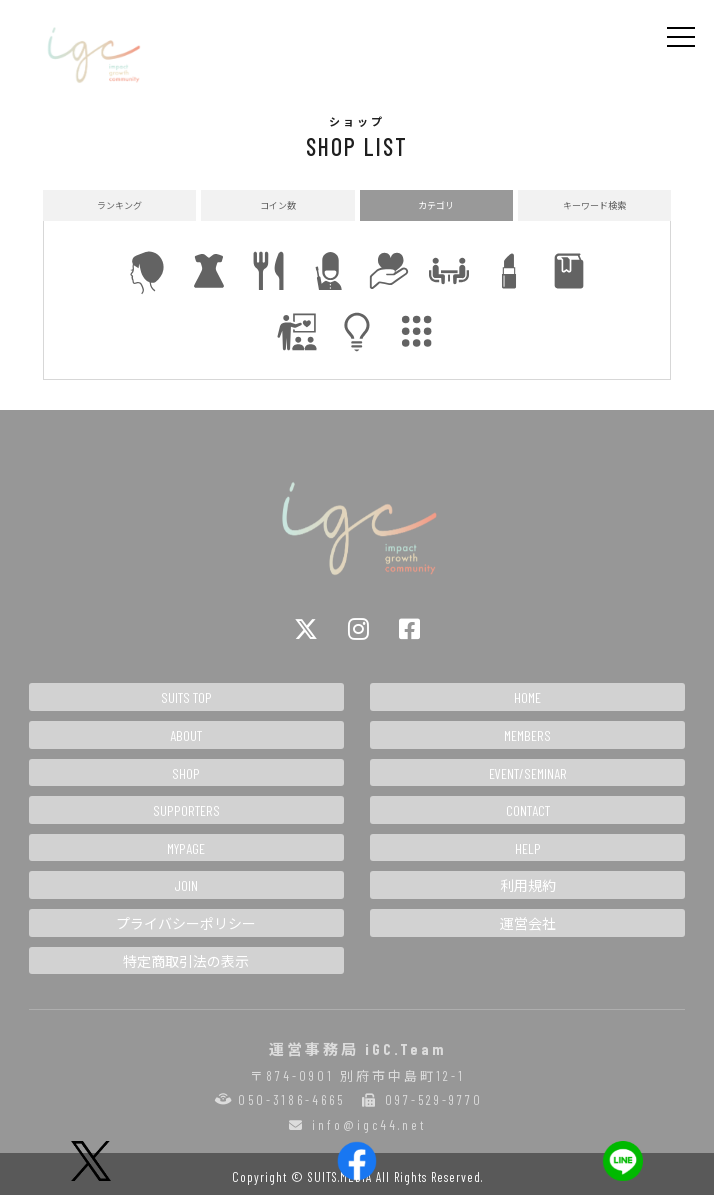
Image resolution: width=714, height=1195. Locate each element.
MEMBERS (527, 735)
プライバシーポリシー (186, 923)
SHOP (186, 773)
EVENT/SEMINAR (528, 773)
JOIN (186, 885)
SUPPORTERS (186, 810)
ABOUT (186, 735)
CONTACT (528, 810)
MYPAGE (186, 848)
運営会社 (528, 923)
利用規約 (528, 885)
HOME (527, 697)
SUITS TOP (186, 697)
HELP (528, 848)
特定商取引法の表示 (186, 961)
